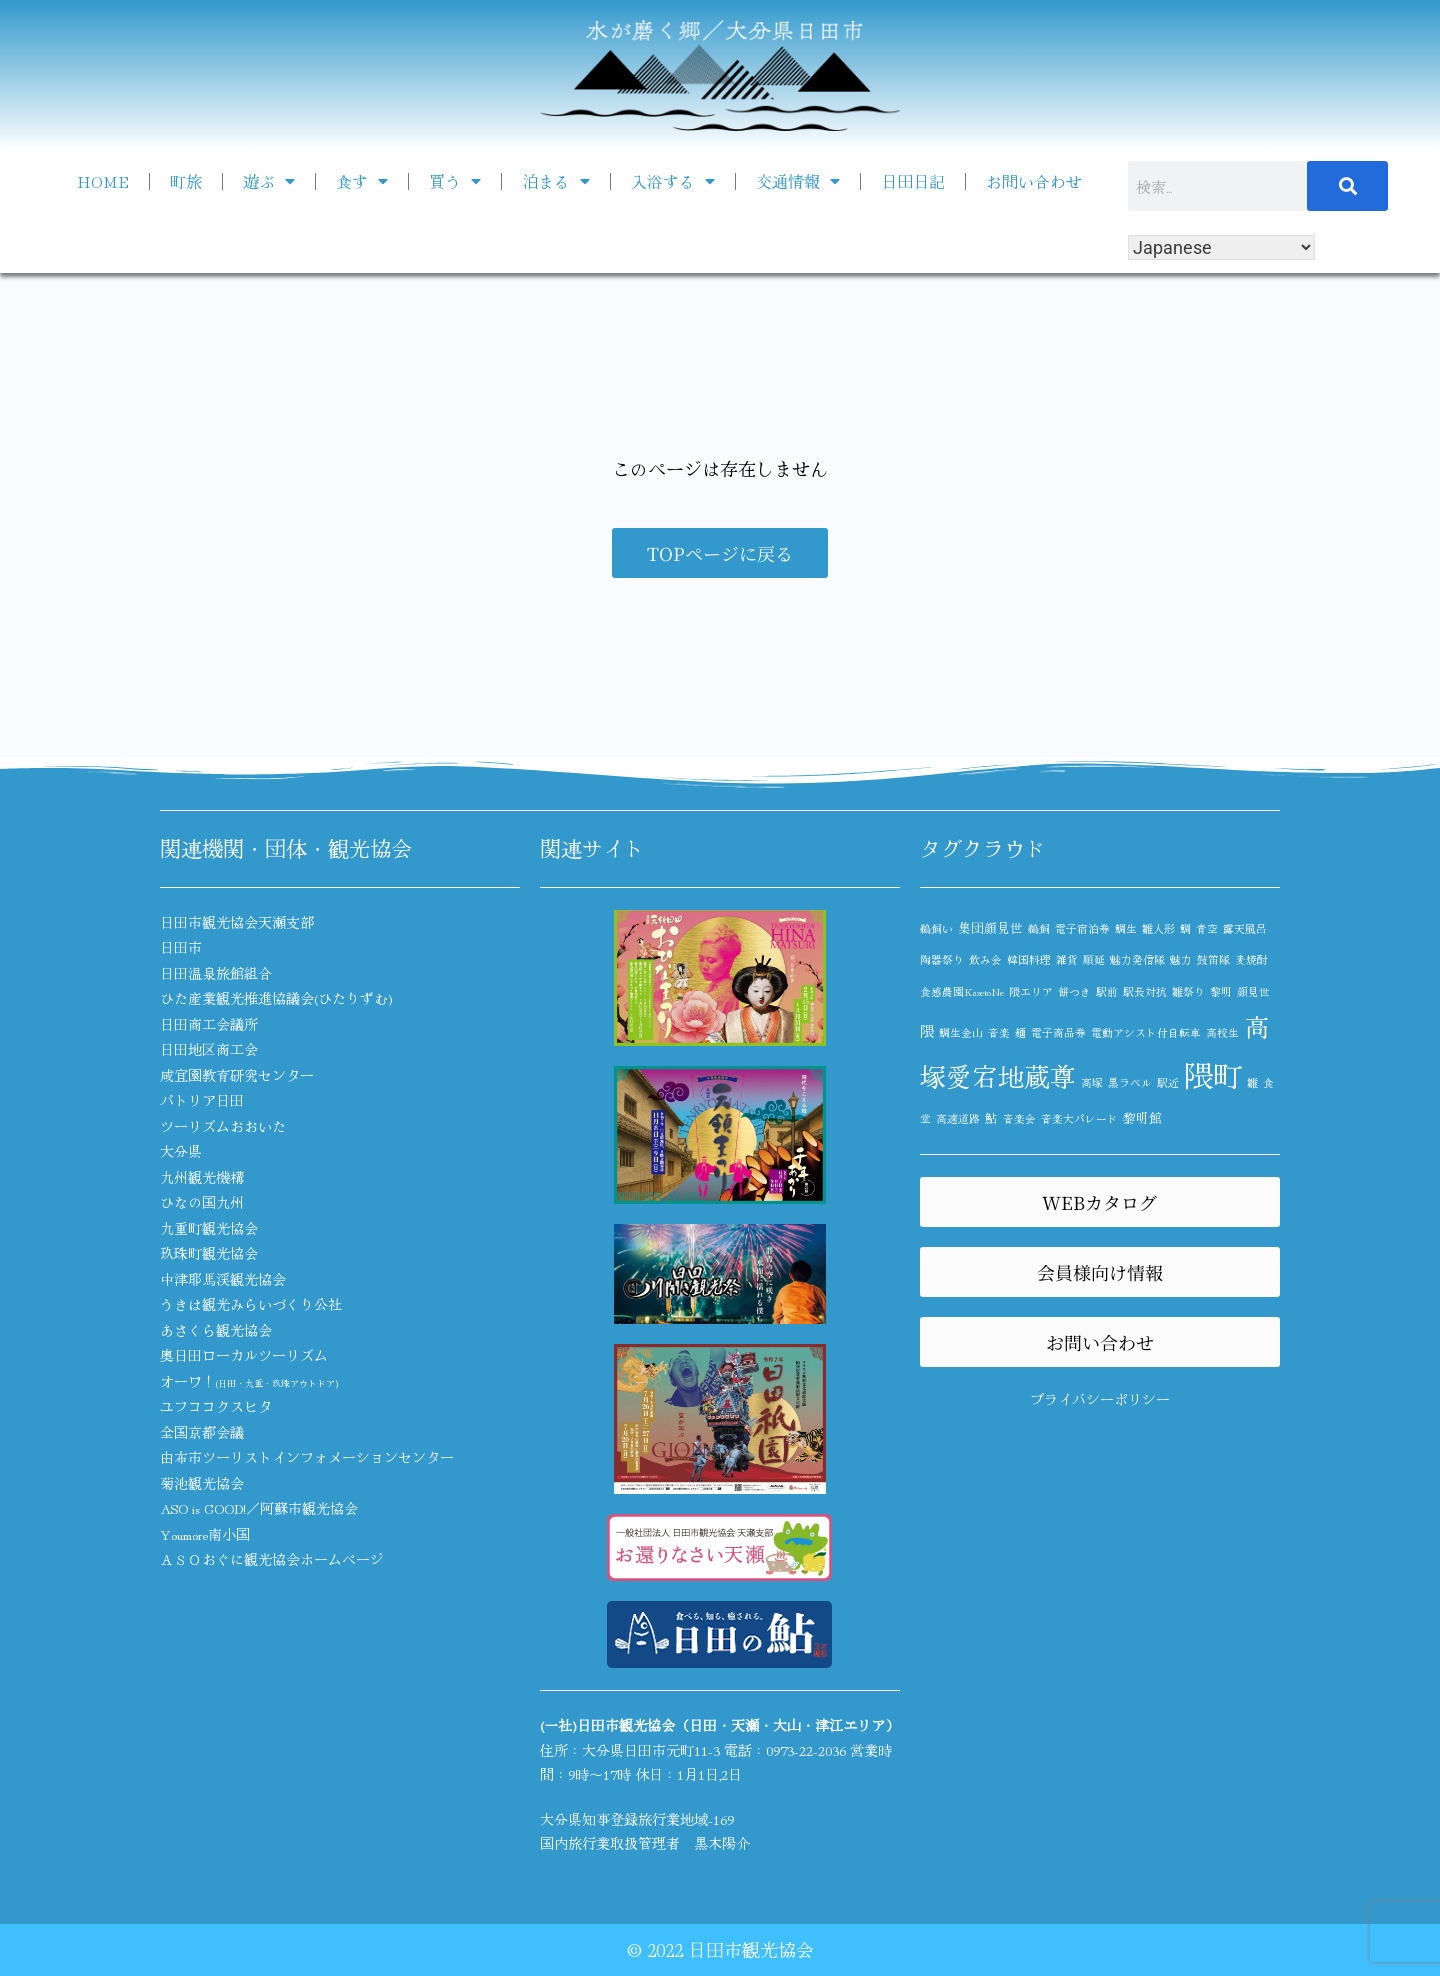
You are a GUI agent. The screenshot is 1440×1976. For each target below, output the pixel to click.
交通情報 (798, 181)
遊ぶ (269, 181)
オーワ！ (249, 1381)
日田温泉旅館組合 (216, 973)
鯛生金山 (961, 1032)
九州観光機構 (202, 1177)
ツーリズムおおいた (223, 1126)
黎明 (1221, 991)
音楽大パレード (1079, 1118)
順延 (1094, 959)
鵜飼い (936, 928)
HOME (103, 181)
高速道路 (958, 1118)
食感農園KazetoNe (962, 991)
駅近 (1168, 1082)
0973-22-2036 (806, 1750)
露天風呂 (1245, 928)
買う (455, 181)
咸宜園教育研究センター (237, 1075)
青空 (1207, 928)
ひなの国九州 (202, 1202)
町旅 (186, 181)
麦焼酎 (1251, 959)
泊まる (556, 181)
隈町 (1213, 1074)
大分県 (181, 1151)
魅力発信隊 (1137, 959)
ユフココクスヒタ (216, 1406)
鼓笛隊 (1213, 959)
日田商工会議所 (209, 1024)
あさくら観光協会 (216, 1330)
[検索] (1348, 186)
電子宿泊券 (1082, 928)
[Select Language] (1221, 247)
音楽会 (1019, 1118)
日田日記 (913, 181)
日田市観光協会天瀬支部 (237, 922)
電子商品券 (1058, 1032)
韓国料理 (1029, 959)
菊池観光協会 (202, 1483)
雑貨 (1067, 959)
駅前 (1107, 991)
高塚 (1092, 1082)
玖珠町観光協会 (209, 1253)
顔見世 (1253, 991)
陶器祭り (942, 959)
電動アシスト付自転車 (1146, 1032)
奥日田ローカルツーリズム (244, 1355)
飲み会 (985, 959)
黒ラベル (1130, 1082)
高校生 (1222, 1032)
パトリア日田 (202, 1100)
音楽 (999, 1032)
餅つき (1074, 991)
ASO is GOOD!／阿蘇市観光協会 (259, 1508)
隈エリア (1031, 991)
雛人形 (1158, 928)
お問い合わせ (1034, 181)
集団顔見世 (990, 927)
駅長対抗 (1145, 991)
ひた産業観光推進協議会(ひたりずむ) (276, 998)
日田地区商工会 (209, 1049)
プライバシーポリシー (1100, 1399)
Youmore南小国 (205, 1534)
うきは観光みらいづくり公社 (251, 1304)
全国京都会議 (202, 1432)
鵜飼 (1039, 928)
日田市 (181, 947)
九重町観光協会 (209, 1228)
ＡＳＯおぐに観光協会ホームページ (272, 1559)
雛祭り (1188, 991)
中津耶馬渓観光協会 (223, 1279)
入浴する (673, 181)
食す (362, 181)
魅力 (1181, 959)
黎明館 (1142, 1117)
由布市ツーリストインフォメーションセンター (307, 1457)
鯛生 (1126, 928)
